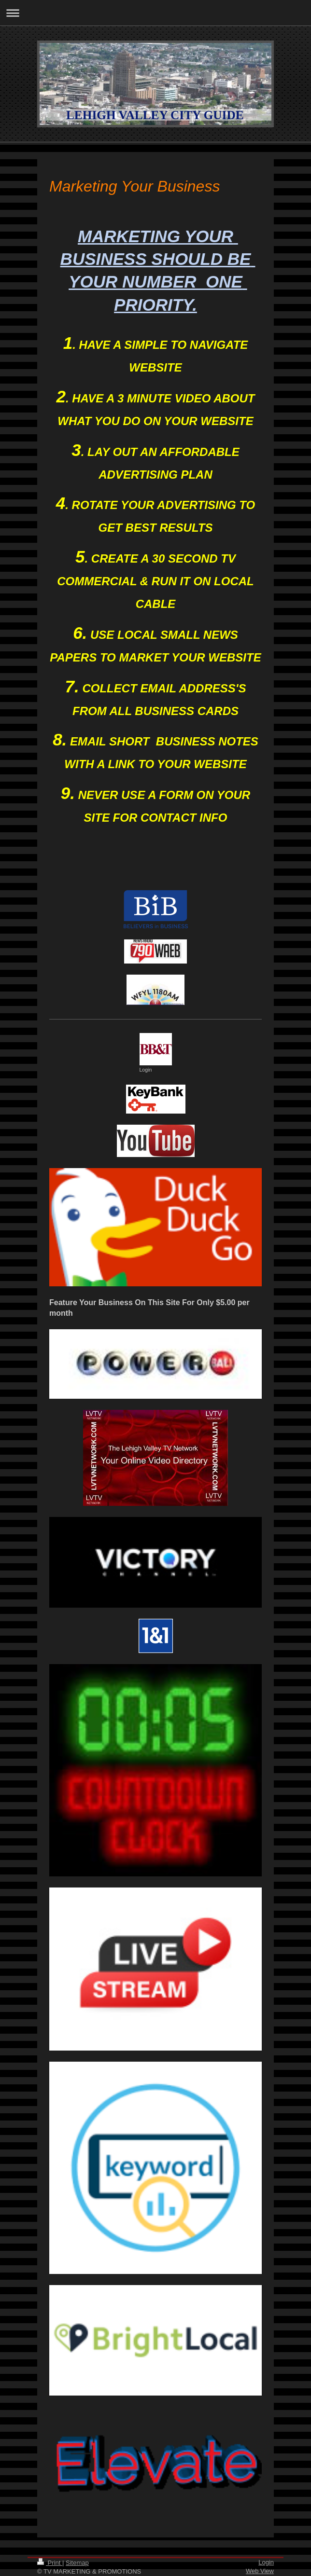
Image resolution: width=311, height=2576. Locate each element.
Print (49, 2562)
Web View (260, 2571)
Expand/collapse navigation (155, 12)
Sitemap (77, 2562)
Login (266, 2562)
